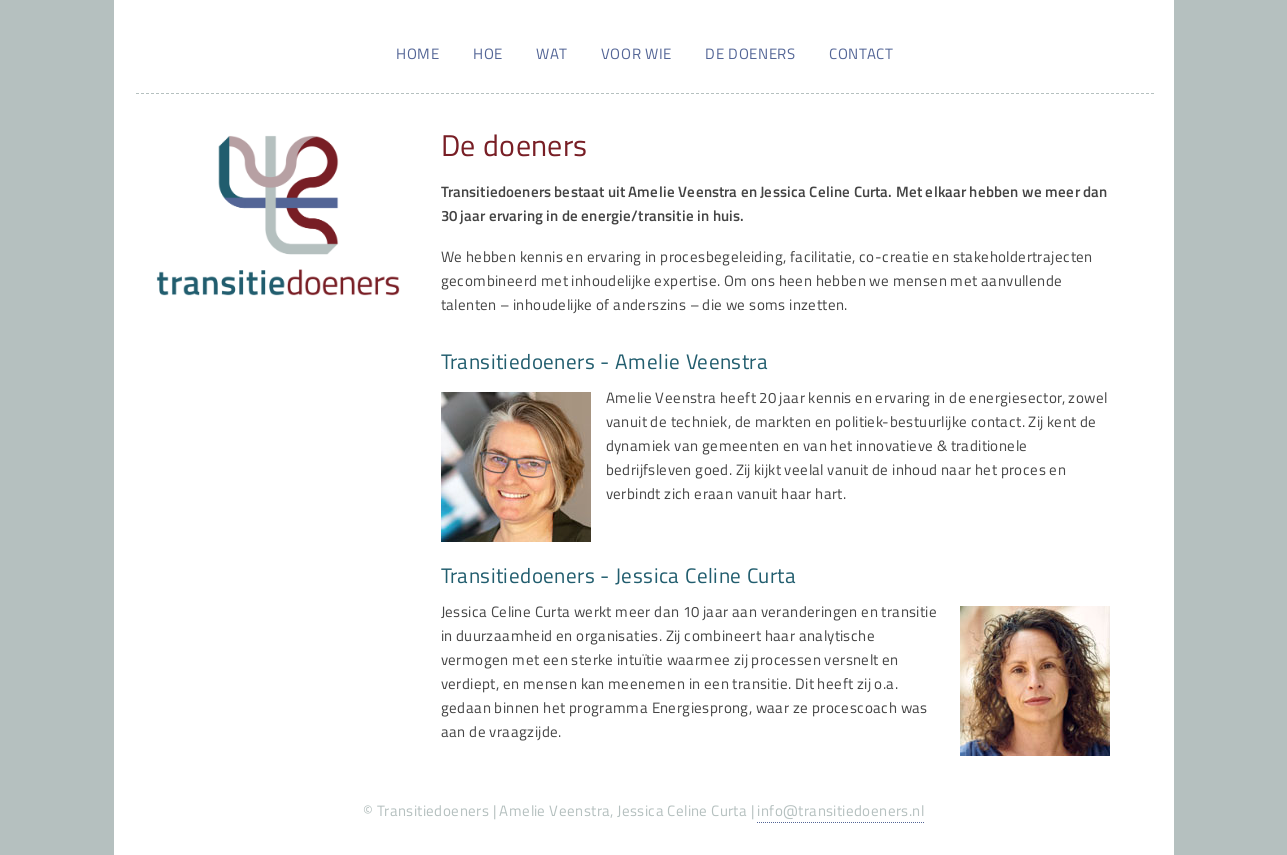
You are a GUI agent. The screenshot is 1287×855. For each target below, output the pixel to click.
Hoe (488, 53)
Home (418, 53)
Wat (551, 53)
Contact (861, 53)
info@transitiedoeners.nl (840, 810)
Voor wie (636, 53)
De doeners (750, 53)
